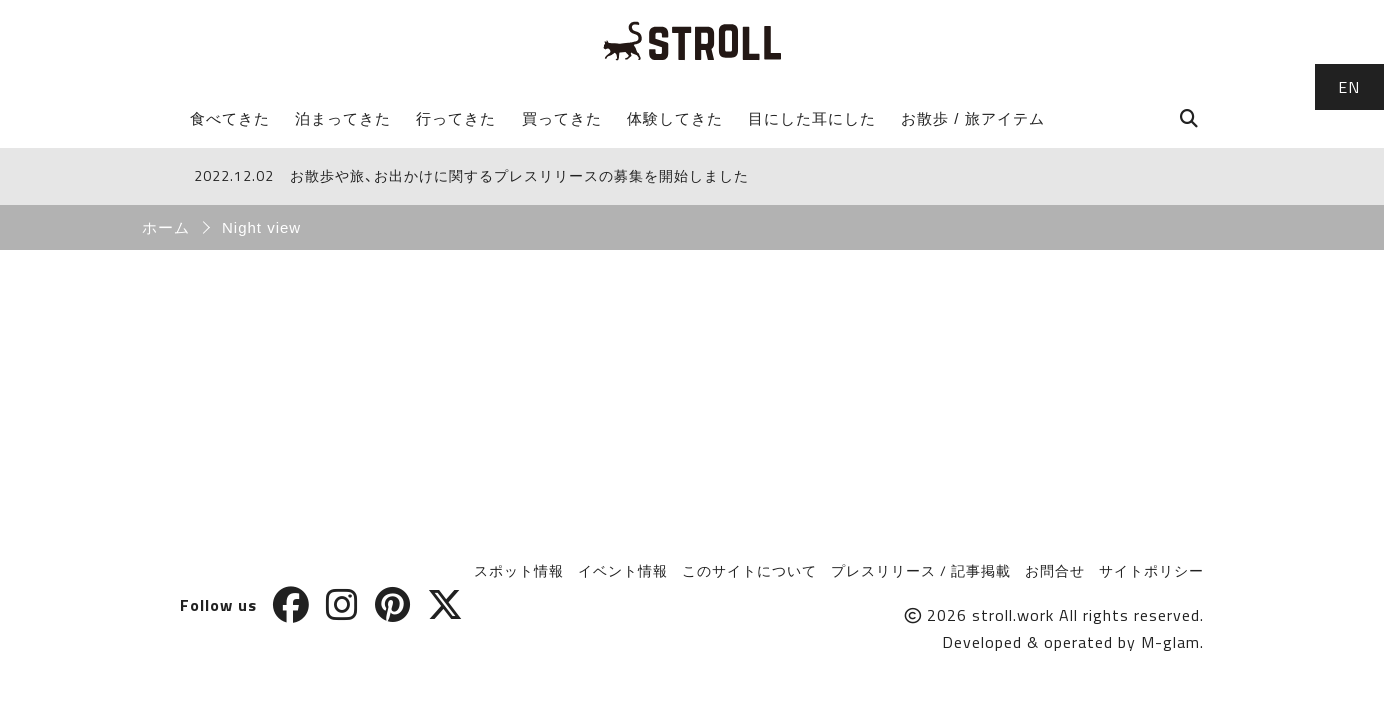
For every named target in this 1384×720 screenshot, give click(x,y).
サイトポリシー (1151, 570)
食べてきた (230, 118)
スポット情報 (519, 570)
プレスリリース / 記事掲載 (921, 570)
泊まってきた (343, 118)
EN (1349, 87)
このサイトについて (749, 570)
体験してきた (675, 118)
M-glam (1170, 642)
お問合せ (1055, 570)
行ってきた (456, 118)
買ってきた (562, 118)
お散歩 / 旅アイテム (973, 118)
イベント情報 (623, 570)
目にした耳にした (812, 118)
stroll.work (1013, 615)
